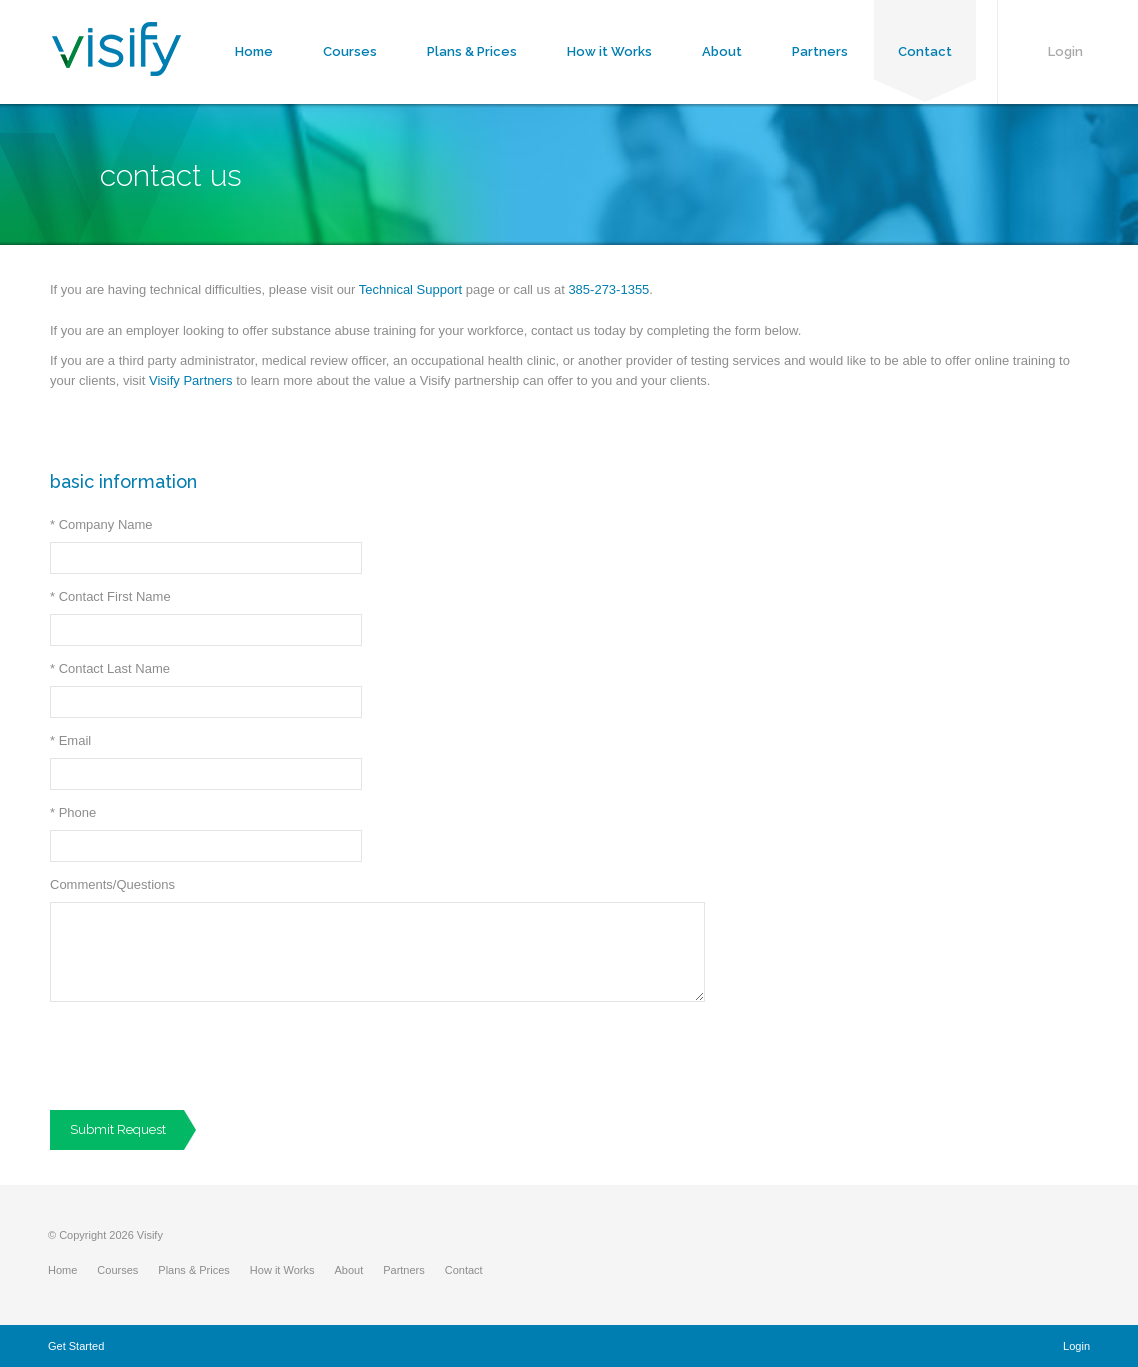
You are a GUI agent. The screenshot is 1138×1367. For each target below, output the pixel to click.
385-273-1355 (608, 289)
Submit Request (118, 1129)
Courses (350, 51)
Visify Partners (191, 380)
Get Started (76, 1346)
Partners (820, 51)
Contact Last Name (110, 668)
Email (70, 740)
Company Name (101, 524)
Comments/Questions (112, 884)
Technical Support (410, 289)
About (722, 51)
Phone (73, 812)
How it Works (609, 51)
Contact (925, 51)
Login (1065, 51)
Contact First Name (110, 596)
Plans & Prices (472, 51)
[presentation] (202, 1056)
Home (254, 51)
